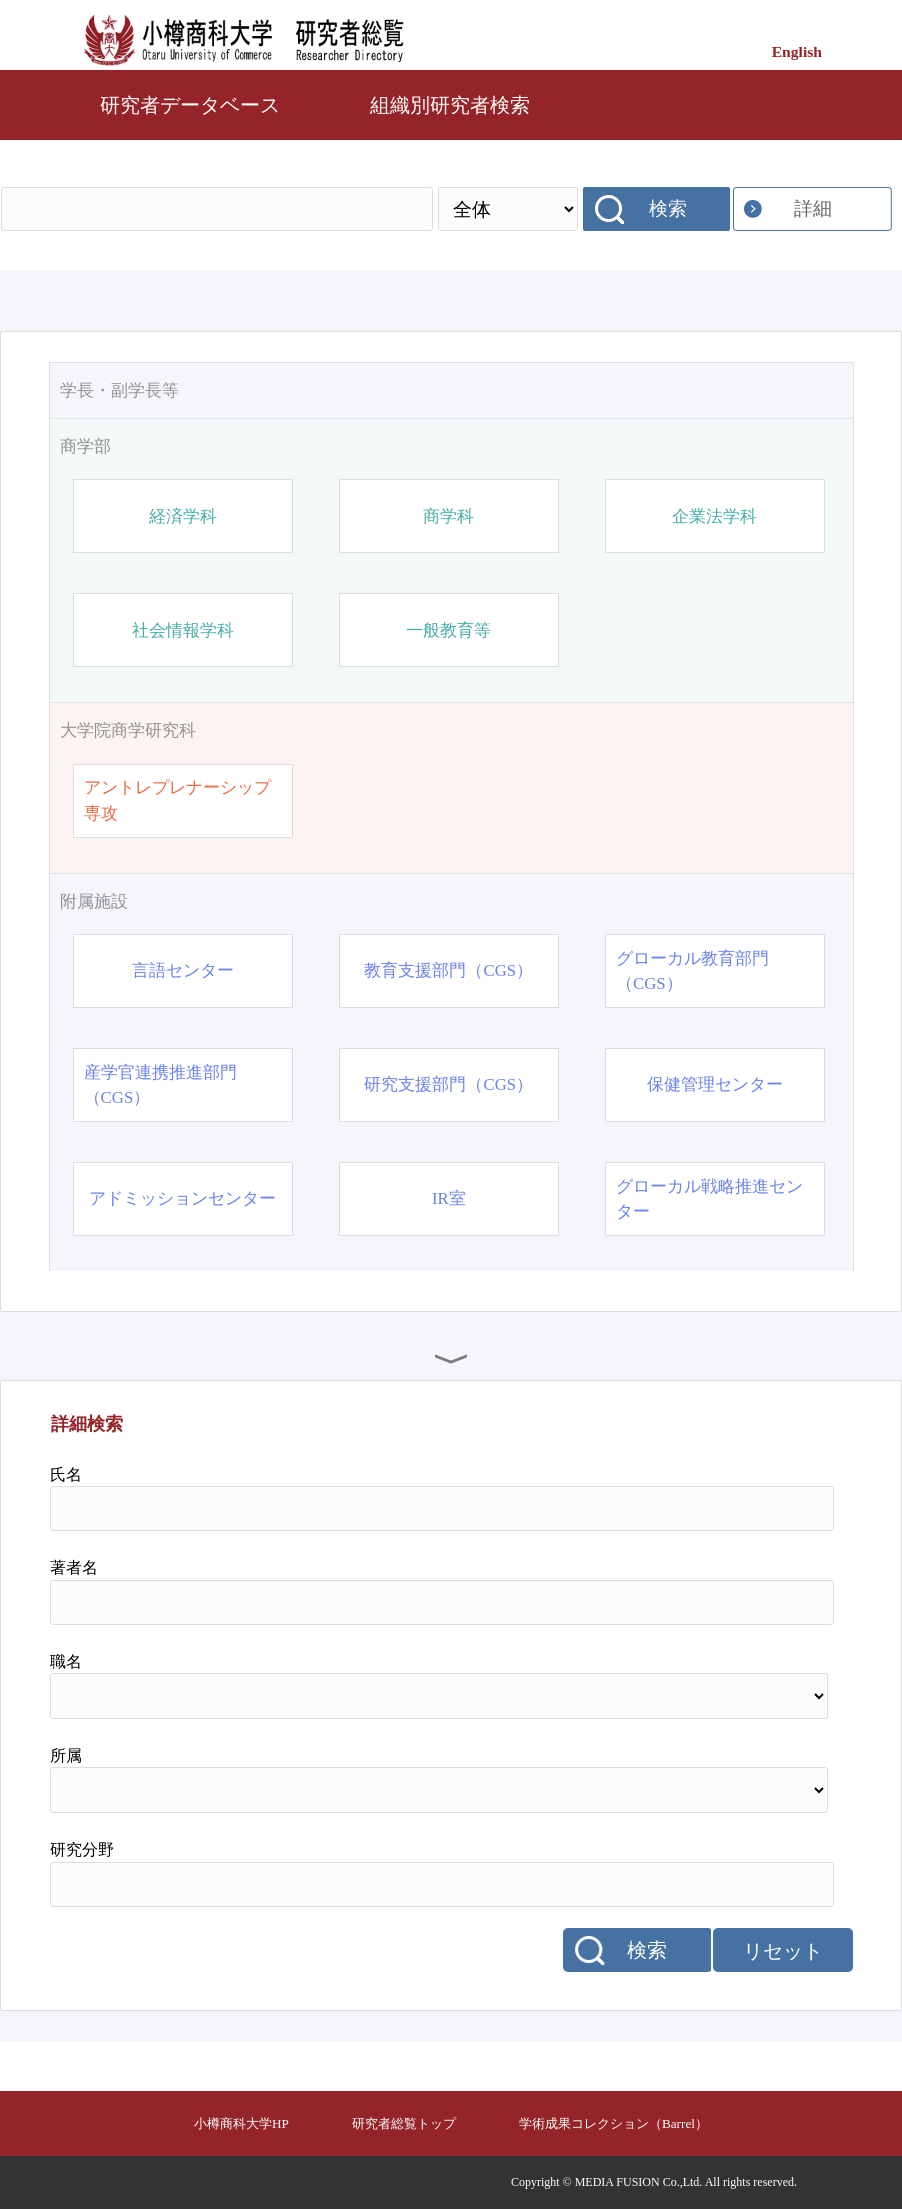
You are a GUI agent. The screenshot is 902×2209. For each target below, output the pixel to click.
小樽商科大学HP (241, 2123)
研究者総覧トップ (404, 2123)
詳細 (813, 208)
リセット (783, 1951)
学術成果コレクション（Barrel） (613, 2123)
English (797, 51)
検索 (668, 208)
